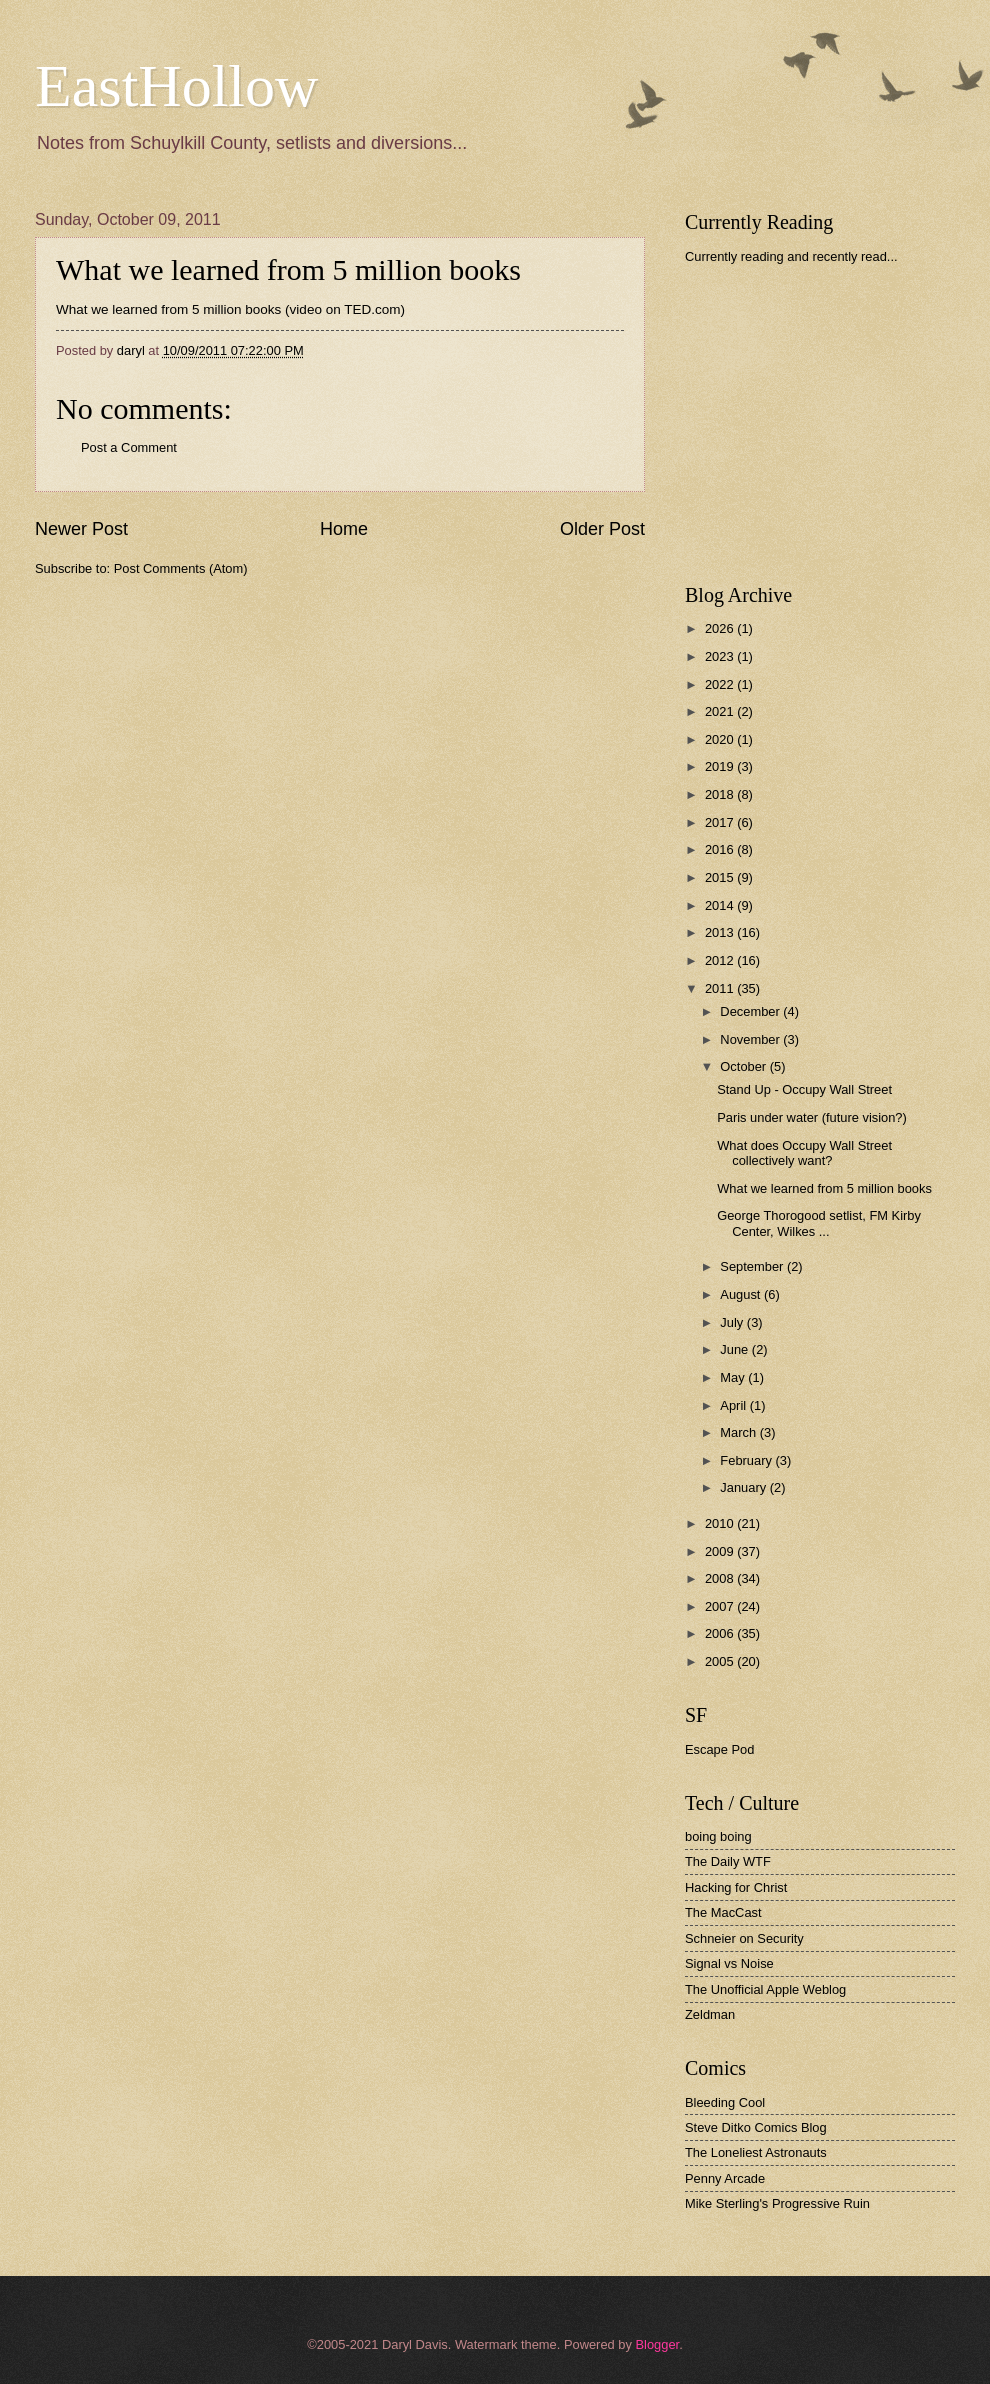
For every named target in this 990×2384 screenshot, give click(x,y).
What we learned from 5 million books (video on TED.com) (230, 309)
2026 (721, 628)
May (734, 1377)
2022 (721, 684)
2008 (721, 1578)
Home (344, 529)
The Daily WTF (728, 1861)
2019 (721, 766)
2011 (721, 988)
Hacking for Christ (736, 1887)
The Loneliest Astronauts (756, 2152)
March (739, 1432)
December (751, 1011)
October (744, 1066)
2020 (721, 739)
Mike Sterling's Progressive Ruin (777, 2203)
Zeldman (710, 2014)
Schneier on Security (744, 1938)
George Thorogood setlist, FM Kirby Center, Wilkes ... (819, 1223)
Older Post (602, 529)
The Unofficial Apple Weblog (765, 1989)
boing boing (718, 1836)
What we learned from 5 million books (288, 269)
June (736, 1349)
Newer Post (81, 529)
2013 (721, 932)
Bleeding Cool (725, 2102)
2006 (721, 1633)
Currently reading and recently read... (791, 256)
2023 (721, 656)
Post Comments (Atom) (181, 568)
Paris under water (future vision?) (812, 1117)
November (751, 1039)
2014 (721, 905)
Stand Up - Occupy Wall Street (804, 1089)
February (747, 1460)
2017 (721, 822)
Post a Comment (129, 447)
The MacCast (723, 1912)
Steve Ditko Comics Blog (756, 2127)
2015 (721, 877)
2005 (721, 1661)
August (742, 1294)
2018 (721, 794)
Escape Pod (719, 1749)
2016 (721, 849)
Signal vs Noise (729, 1963)
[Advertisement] (835, 424)
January (744, 1487)
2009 (721, 1551)
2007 (721, 1606)
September (753, 1266)
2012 (721, 960)
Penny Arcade (725, 2178)
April (734, 1405)
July (733, 1322)
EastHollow (176, 86)
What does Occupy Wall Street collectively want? (804, 1153)
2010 (721, 1523)
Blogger (657, 2344)
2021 (721, 711)
